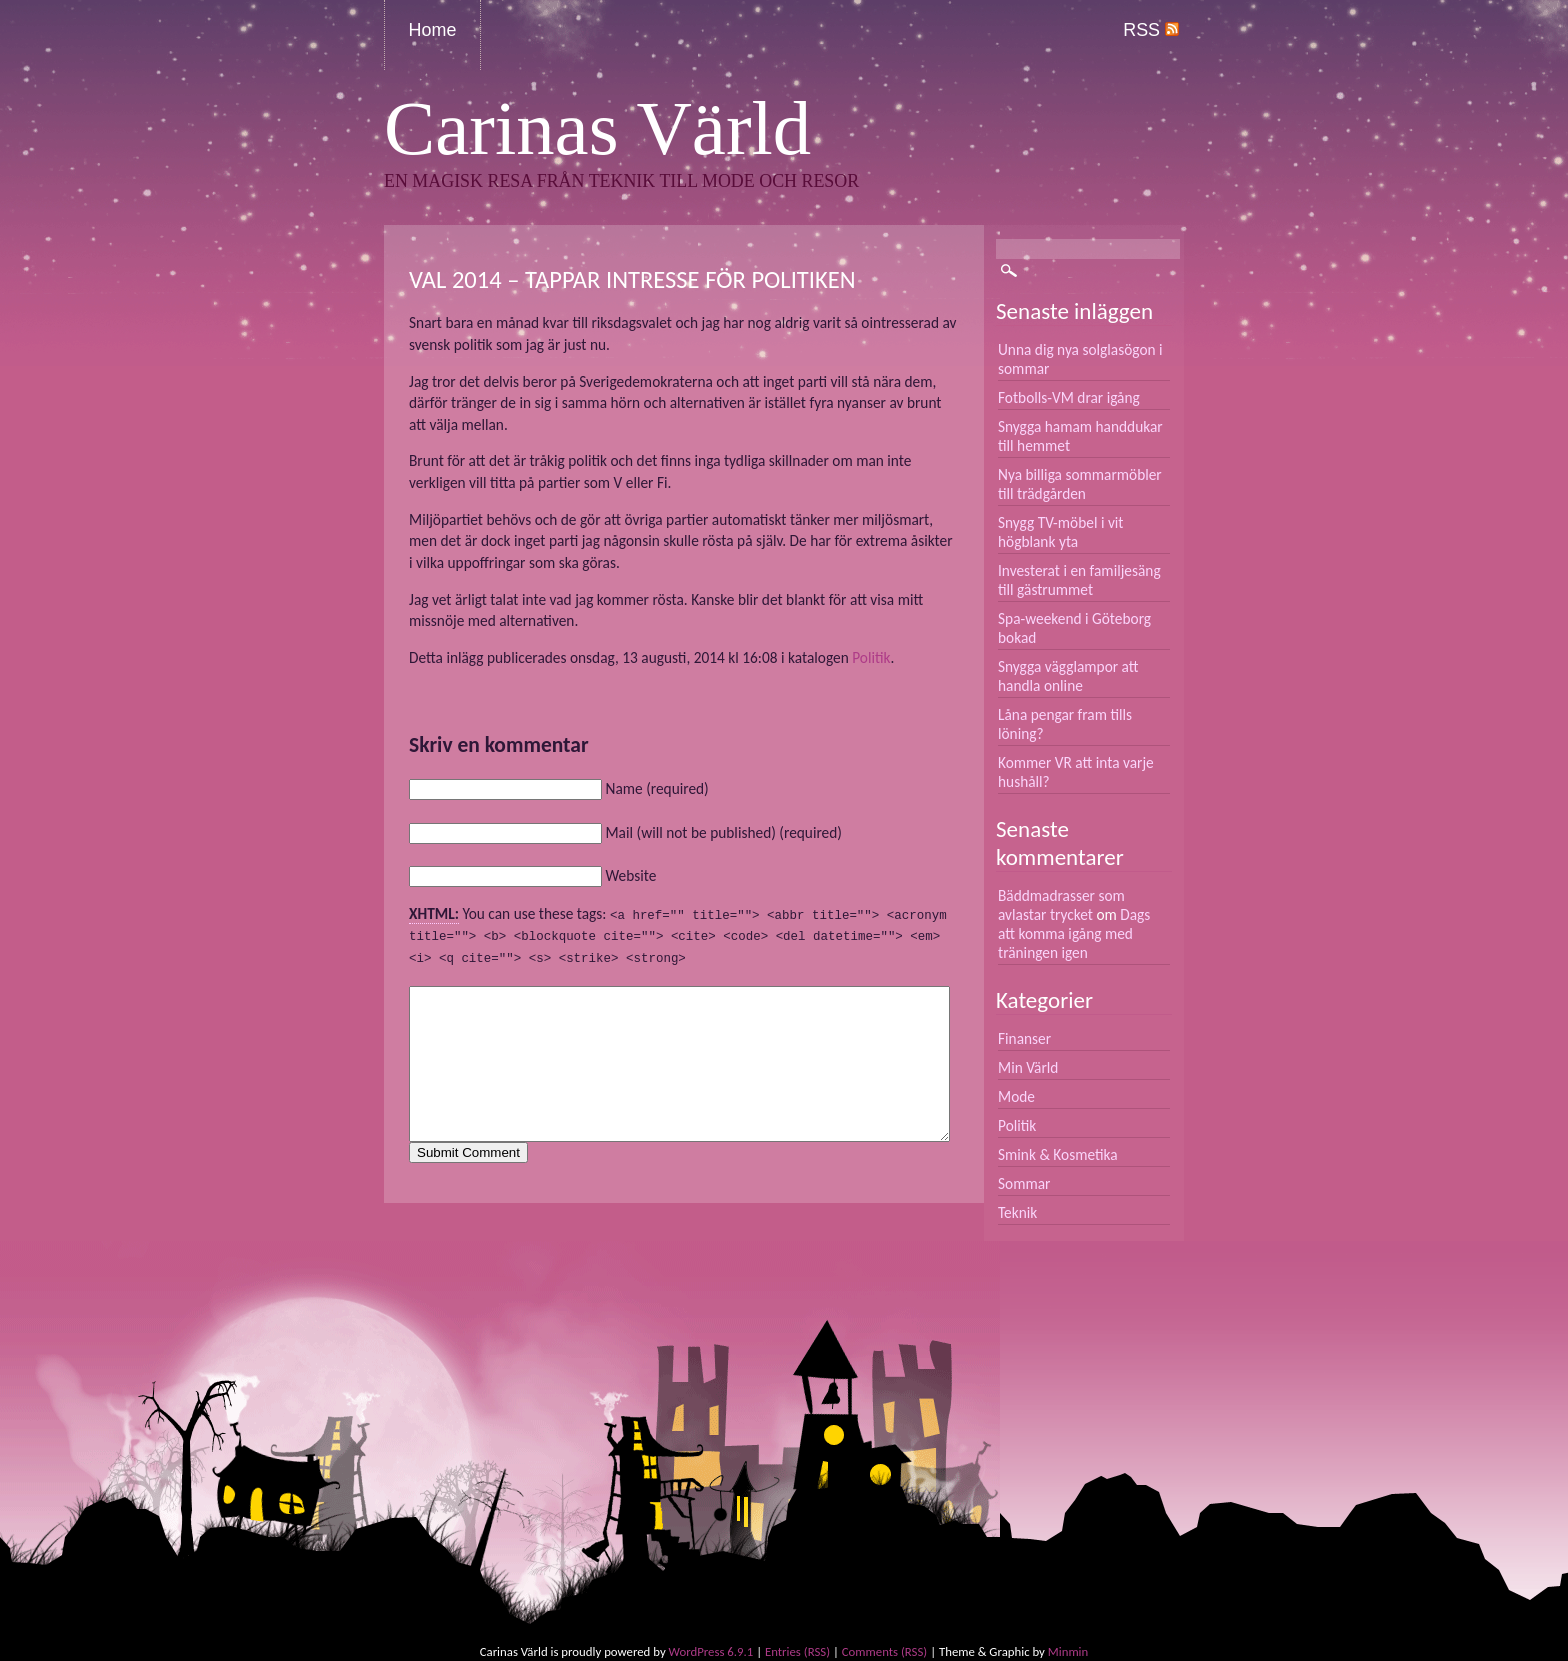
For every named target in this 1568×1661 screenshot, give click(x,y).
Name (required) (656, 788)
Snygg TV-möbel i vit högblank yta (1061, 532)
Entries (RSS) (797, 1651)
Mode (1016, 1096)
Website (630, 875)
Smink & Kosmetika (1058, 1154)
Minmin (1068, 1651)
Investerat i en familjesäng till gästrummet (1079, 580)
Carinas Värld (597, 128)
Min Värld (1028, 1067)
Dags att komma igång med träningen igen (1074, 933)
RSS (1151, 30)
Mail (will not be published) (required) (723, 832)
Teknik (1017, 1212)
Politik (871, 657)
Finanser (1024, 1038)
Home (433, 30)
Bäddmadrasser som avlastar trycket (1061, 905)
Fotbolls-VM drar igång (1069, 397)
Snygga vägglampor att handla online (1068, 676)
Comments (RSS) (884, 1651)
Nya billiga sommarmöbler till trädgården (1080, 484)
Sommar (1024, 1183)
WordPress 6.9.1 (711, 1651)
